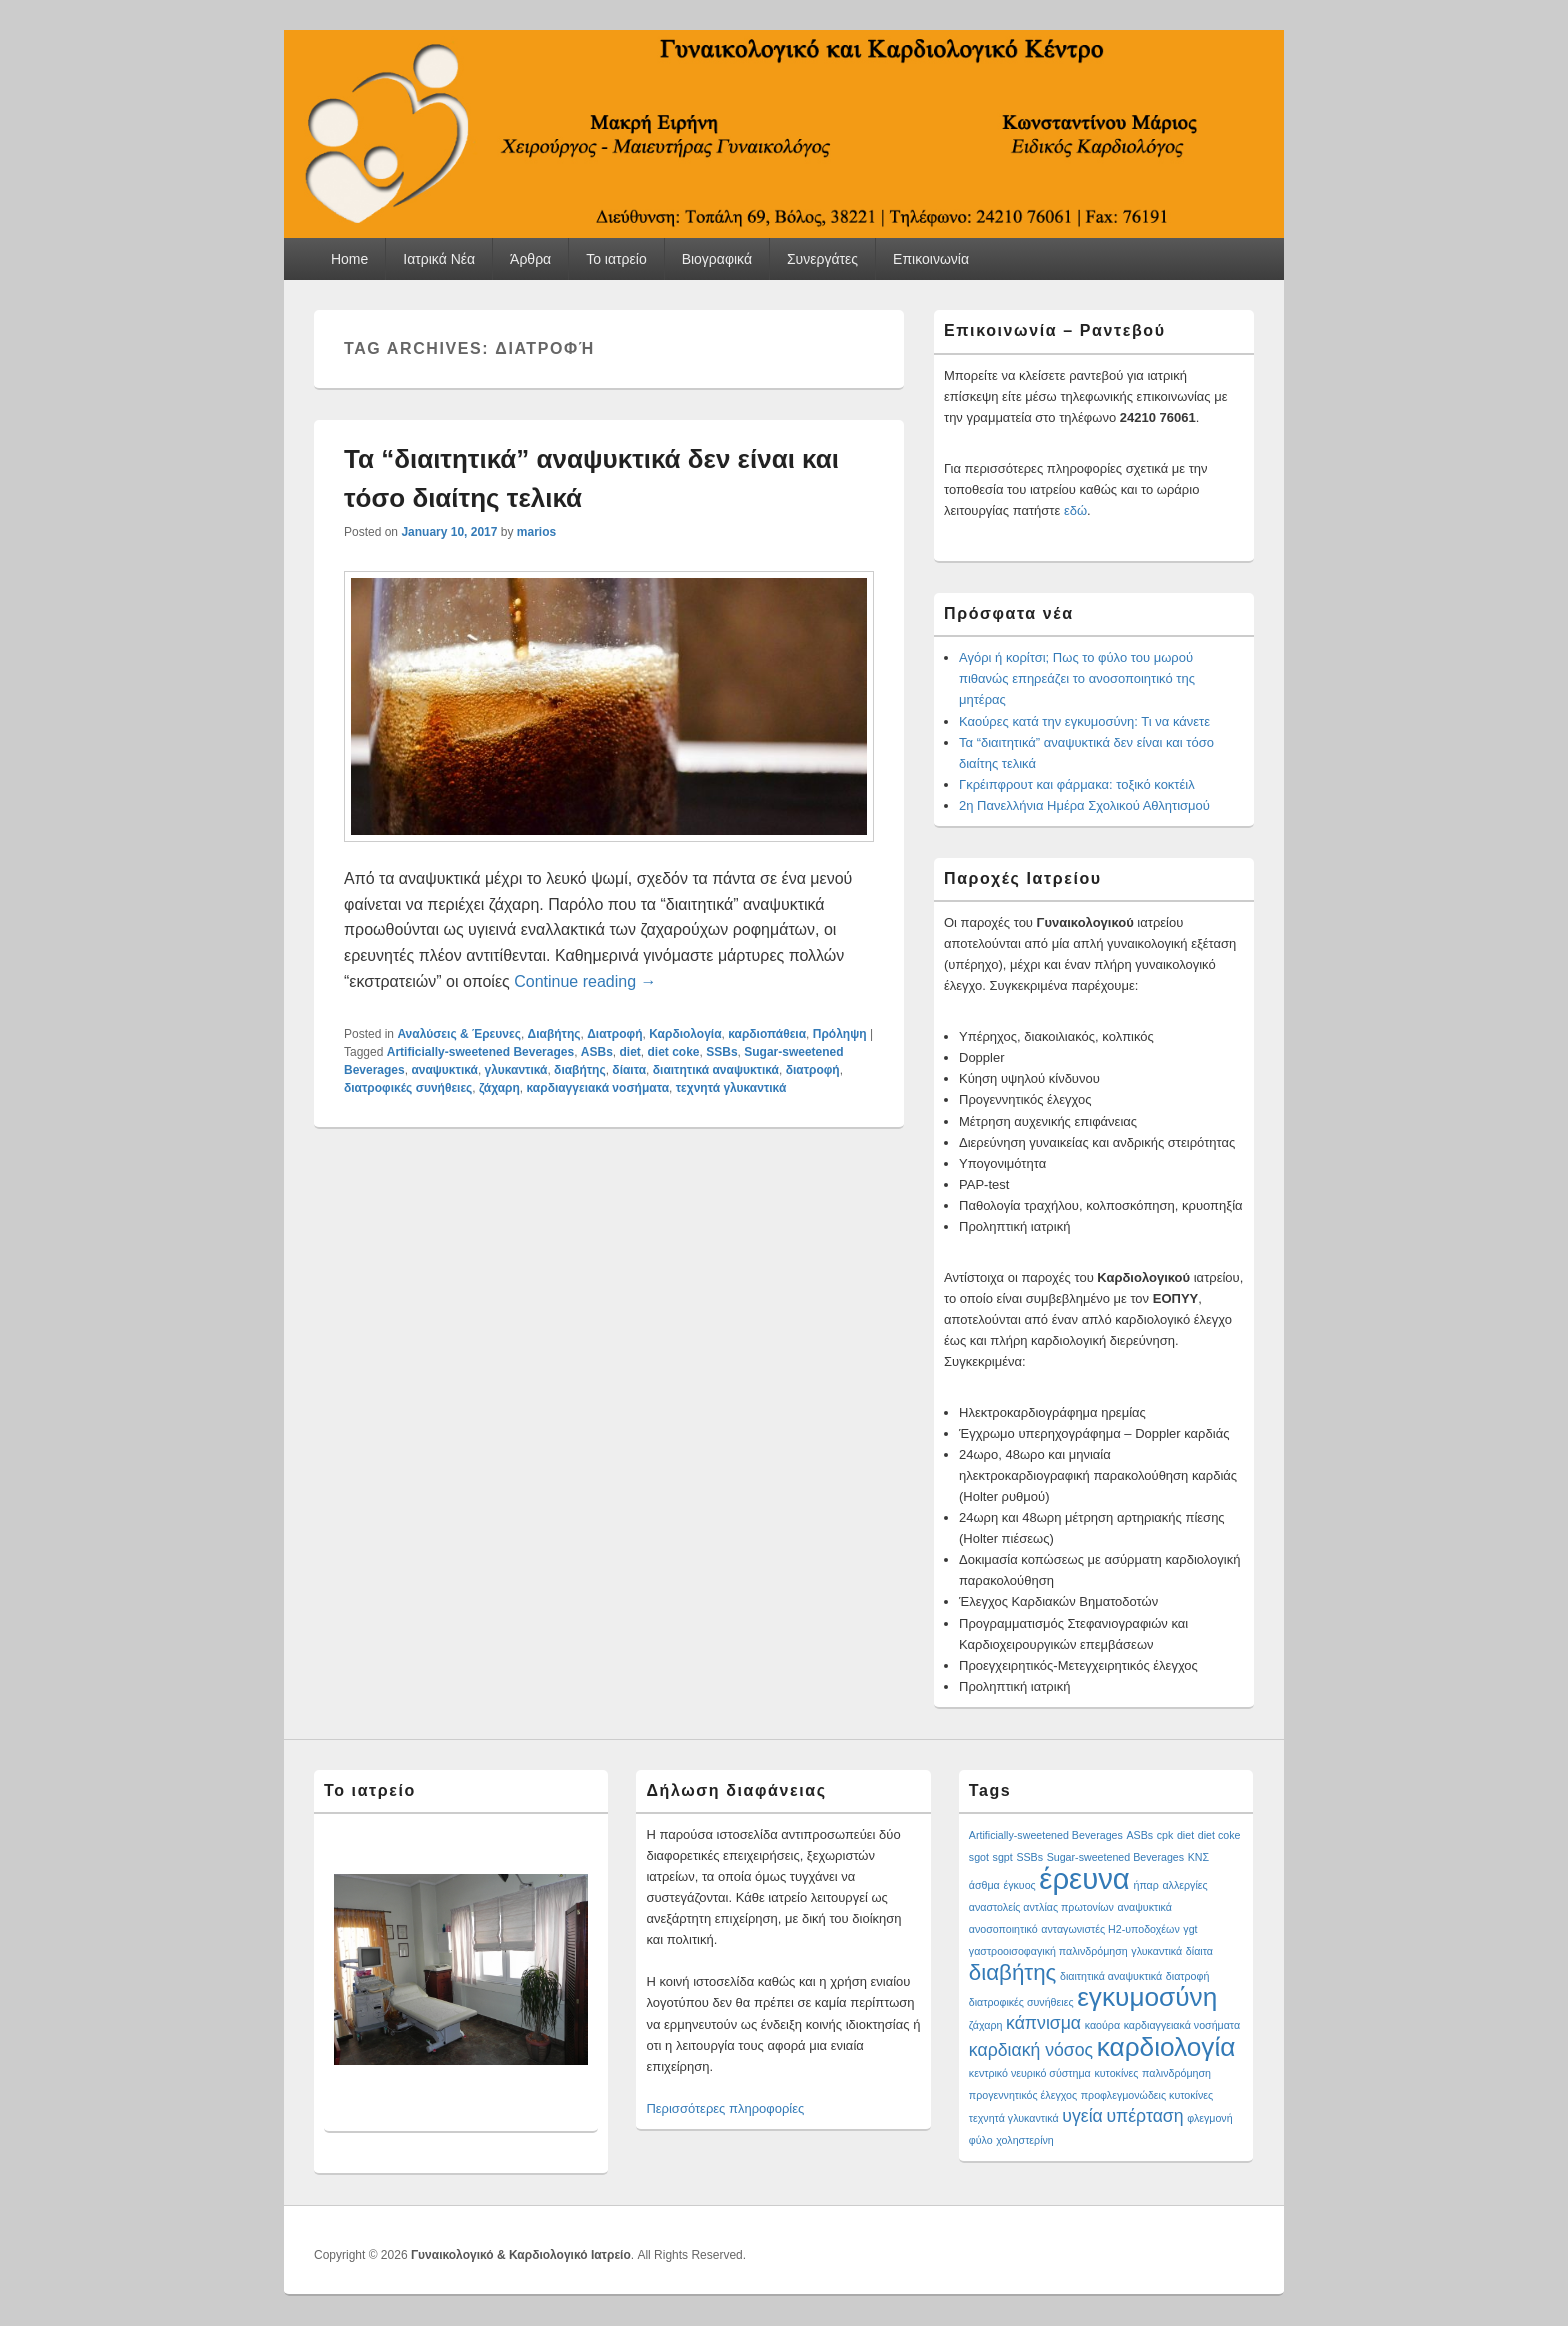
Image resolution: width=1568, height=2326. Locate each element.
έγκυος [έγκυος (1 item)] (1019, 1885)
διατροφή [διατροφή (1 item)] (1188, 1976)
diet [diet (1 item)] (1185, 1835)
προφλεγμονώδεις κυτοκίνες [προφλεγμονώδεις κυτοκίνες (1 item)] (1147, 2095)
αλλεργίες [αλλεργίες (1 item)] (1184, 1885)
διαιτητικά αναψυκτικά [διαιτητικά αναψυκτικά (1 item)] (1111, 1976)
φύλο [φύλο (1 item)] (981, 2140)
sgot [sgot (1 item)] (979, 1857)
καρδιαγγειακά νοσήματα (598, 1088)
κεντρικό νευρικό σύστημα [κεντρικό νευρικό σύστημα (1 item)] (1030, 2073)
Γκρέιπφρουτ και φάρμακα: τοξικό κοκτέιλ (1077, 784)
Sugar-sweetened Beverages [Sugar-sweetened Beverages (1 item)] (1115, 1857)
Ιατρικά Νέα (439, 259)
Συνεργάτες (822, 259)
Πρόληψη (840, 1034)
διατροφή (813, 1070)
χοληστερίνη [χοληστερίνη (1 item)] (1025, 2140)
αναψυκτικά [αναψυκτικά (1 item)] (1145, 1907)
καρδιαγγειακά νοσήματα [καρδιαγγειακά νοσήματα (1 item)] (1182, 2025)
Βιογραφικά (717, 259)
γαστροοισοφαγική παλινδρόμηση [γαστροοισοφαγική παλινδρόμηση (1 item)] (1048, 1951)
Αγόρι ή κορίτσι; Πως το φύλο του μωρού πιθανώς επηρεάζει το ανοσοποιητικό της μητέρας (1077, 678)
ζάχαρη (499, 1088)
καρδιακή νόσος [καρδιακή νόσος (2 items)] (1031, 2050)
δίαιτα (629, 1070)
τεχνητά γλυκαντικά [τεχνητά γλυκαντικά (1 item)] (1014, 2118)
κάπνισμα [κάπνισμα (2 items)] (1043, 2023)
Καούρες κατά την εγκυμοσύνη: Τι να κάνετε (1084, 721)
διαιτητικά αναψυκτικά (716, 1070)
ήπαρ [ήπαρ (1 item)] (1145, 1885)
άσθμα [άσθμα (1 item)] (984, 1885)
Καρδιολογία (685, 1034)
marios (536, 532)
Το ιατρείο (616, 259)
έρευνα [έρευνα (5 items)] (1084, 1878)
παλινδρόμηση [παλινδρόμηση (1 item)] (1176, 2073)
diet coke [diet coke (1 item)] (1219, 1835)
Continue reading (585, 981)
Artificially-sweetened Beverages (480, 1052)
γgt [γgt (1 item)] (1190, 1929)
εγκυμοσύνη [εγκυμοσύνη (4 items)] (1147, 1997)
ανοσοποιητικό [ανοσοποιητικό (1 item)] (1003, 1929)
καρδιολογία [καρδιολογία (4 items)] (1166, 2047)
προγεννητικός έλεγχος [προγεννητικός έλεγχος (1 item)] (1023, 2095)
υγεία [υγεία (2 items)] (1082, 2116)
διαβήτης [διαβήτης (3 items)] (1013, 1972)
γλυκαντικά (516, 1070)
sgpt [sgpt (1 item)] (1003, 1857)
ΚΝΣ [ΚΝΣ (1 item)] (1198, 1857)
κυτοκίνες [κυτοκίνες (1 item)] (1116, 2073)
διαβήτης (580, 1070)
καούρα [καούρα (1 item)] (1102, 2025)
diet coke (674, 1052)
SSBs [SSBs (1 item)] (1029, 1857)
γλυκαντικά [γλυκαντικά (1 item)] (1156, 1951)
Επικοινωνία (931, 259)
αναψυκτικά (444, 1070)
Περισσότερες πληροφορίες (725, 2108)
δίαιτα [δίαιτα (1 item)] (1199, 1951)
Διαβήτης (554, 1034)
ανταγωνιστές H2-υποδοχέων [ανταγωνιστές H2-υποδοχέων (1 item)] (1110, 1929)
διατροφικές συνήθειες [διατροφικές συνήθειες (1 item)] (1021, 2002)
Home (349, 259)
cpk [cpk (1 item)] (1165, 1835)
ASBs (597, 1052)
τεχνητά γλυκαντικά (731, 1088)
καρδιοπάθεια (767, 1034)
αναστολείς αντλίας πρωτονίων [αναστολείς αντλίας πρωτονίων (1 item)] (1041, 1907)
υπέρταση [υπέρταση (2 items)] (1144, 2116)
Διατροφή (614, 1034)
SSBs (721, 1052)
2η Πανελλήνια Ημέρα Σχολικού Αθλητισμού (1084, 805)
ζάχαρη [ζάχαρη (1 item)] (986, 2025)
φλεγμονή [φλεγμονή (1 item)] (1209, 2118)
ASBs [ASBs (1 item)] (1139, 1835)
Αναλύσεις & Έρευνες (459, 1034)
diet (630, 1052)
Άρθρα (530, 259)
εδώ (1075, 510)
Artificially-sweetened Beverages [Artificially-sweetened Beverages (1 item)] (1046, 1835)
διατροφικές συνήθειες (408, 1088)
